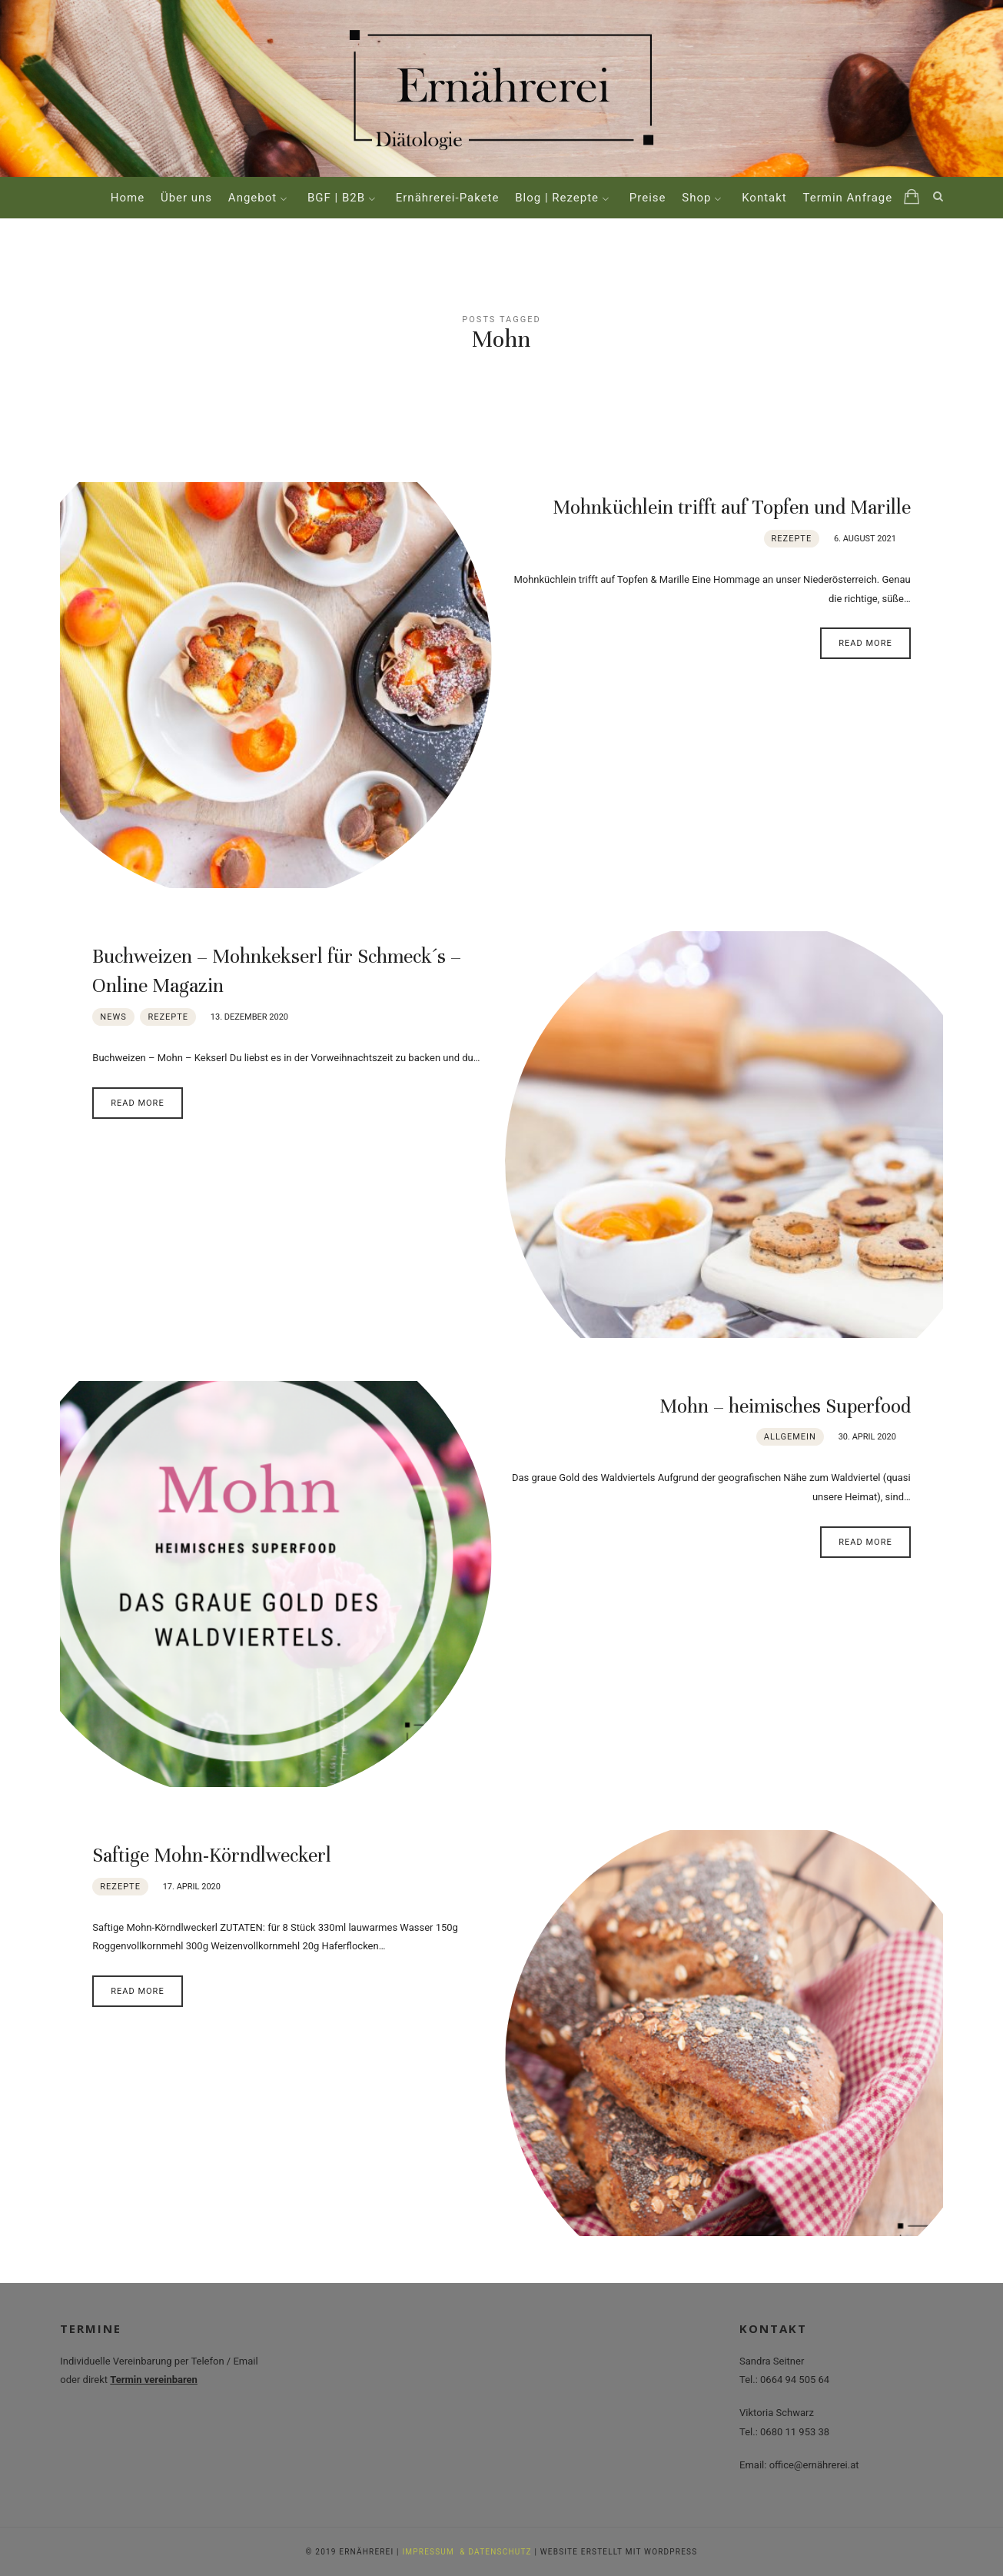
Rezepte (792, 539)
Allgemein (790, 1437)
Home (127, 198)
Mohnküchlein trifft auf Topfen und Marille (732, 507)
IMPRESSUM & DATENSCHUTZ (466, 2552)
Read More (865, 643)
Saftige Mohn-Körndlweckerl (211, 1855)
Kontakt (764, 198)
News (113, 1017)
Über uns (186, 198)
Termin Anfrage (848, 198)
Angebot (252, 198)
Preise (647, 198)
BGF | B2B (336, 198)
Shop (696, 198)
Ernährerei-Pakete (448, 198)
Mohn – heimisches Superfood (785, 1406)
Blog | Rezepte (557, 198)
